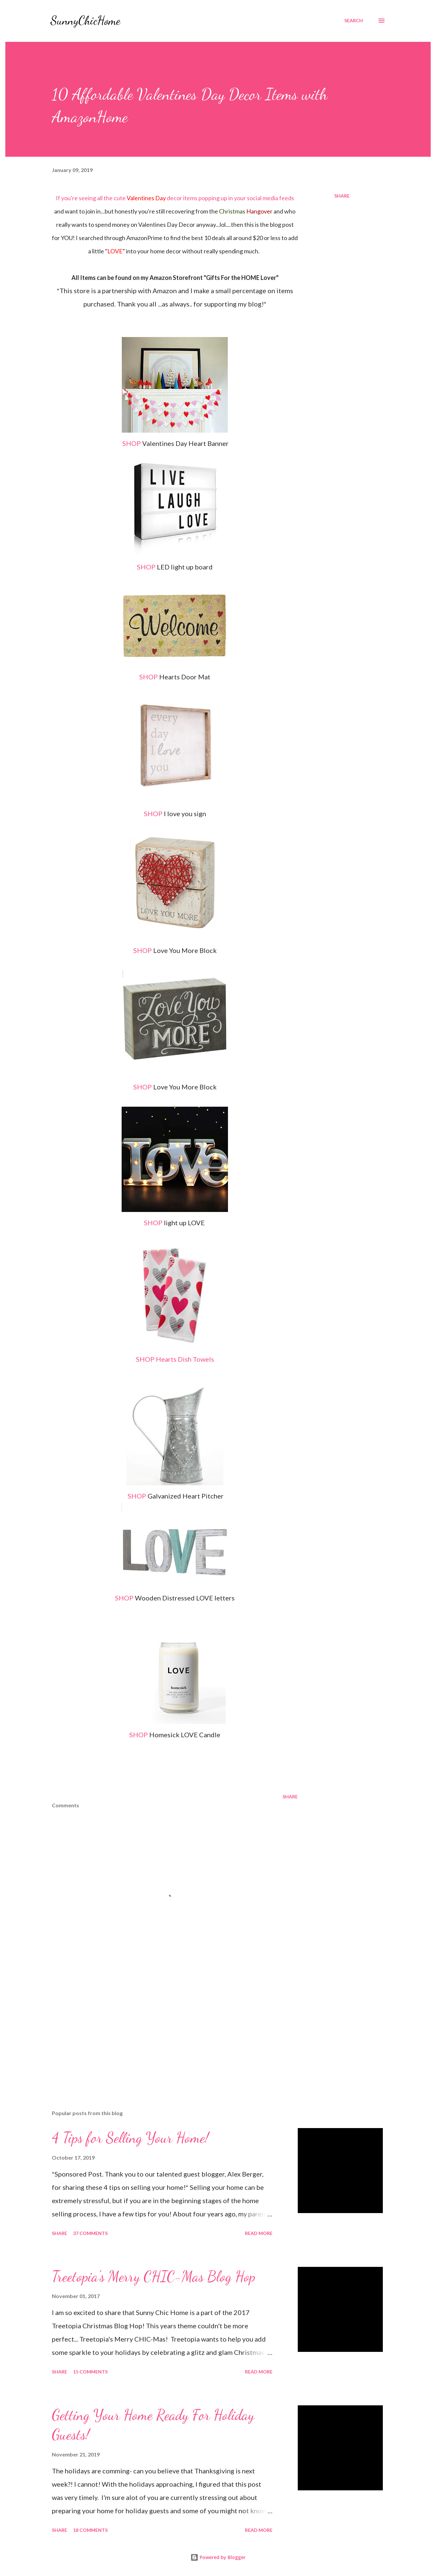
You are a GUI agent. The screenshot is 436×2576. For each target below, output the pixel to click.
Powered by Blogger (218, 2557)
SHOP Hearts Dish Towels (175, 1359)
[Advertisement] (164, 2027)
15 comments (90, 2371)
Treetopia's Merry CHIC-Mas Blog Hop (153, 2276)
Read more (258, 2233)
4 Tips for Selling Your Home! (130, 2137)
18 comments (90, 2530)
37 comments (90, 2233)
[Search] (353, 21)
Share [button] (342, 196)
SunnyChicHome (85, 20)
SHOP (131, 443)
